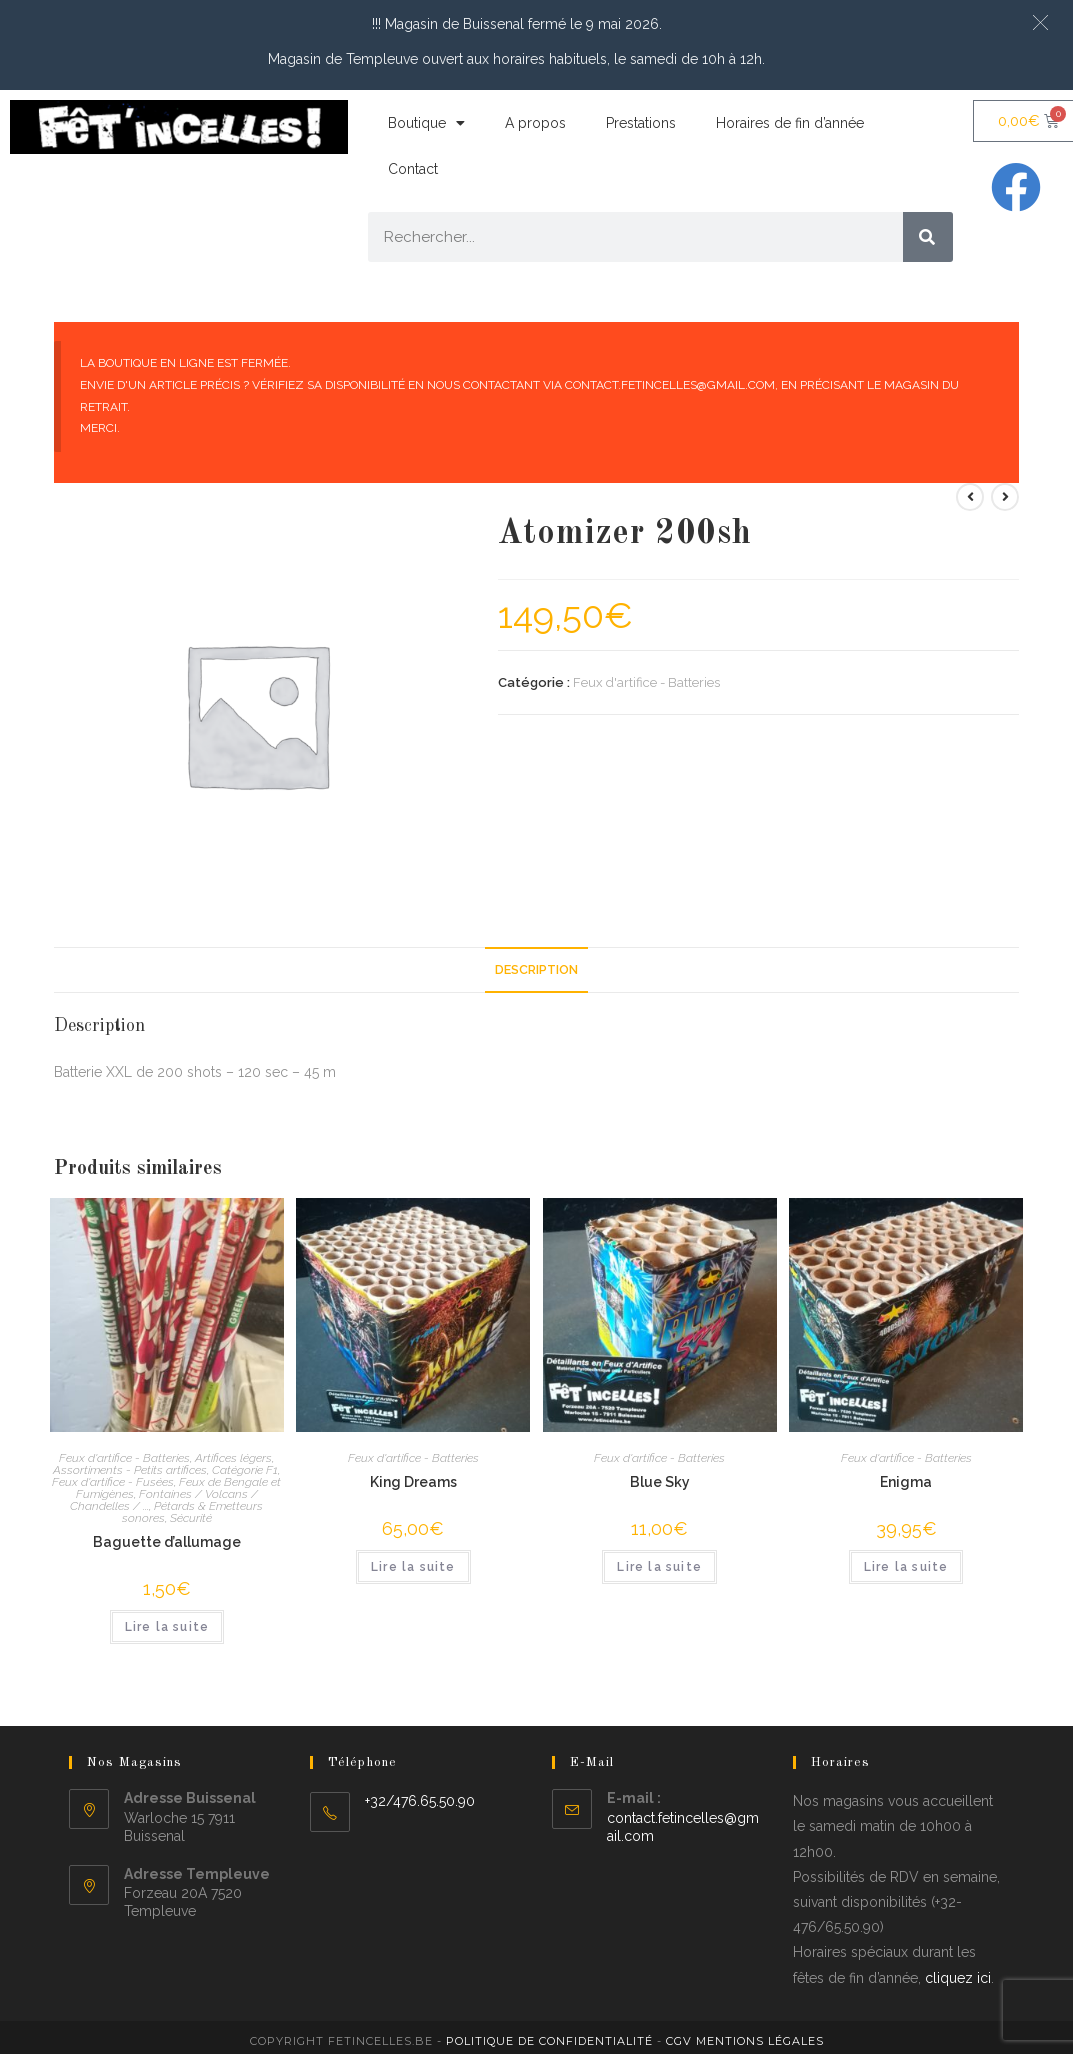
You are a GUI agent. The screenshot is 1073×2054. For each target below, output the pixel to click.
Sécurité (191, 1518)
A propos (535, 123)
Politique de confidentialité (549, 2041)
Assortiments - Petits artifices (130, 1470)
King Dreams (413, 1482)
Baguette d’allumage (167, 1542)
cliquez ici (958, 1978)
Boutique (426, 123)
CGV (679, 2041)
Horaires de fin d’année (790, 123)
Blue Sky (660, 1482)
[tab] (536, 970)
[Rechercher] (928, 237)
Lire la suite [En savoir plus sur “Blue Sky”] (659, 1567)
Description (536, 969)
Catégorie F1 (245, 1470)
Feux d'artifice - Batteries (646, 682)
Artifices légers (233, 1458)
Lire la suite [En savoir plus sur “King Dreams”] (413, 1567)
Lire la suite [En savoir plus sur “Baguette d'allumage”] (167, 1627)
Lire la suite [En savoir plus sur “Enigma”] (906, 1567)
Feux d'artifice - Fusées (113, 1482)
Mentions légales (760, 2041)
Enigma (906, 1482)
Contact (413, 169)
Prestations (641, 123)
